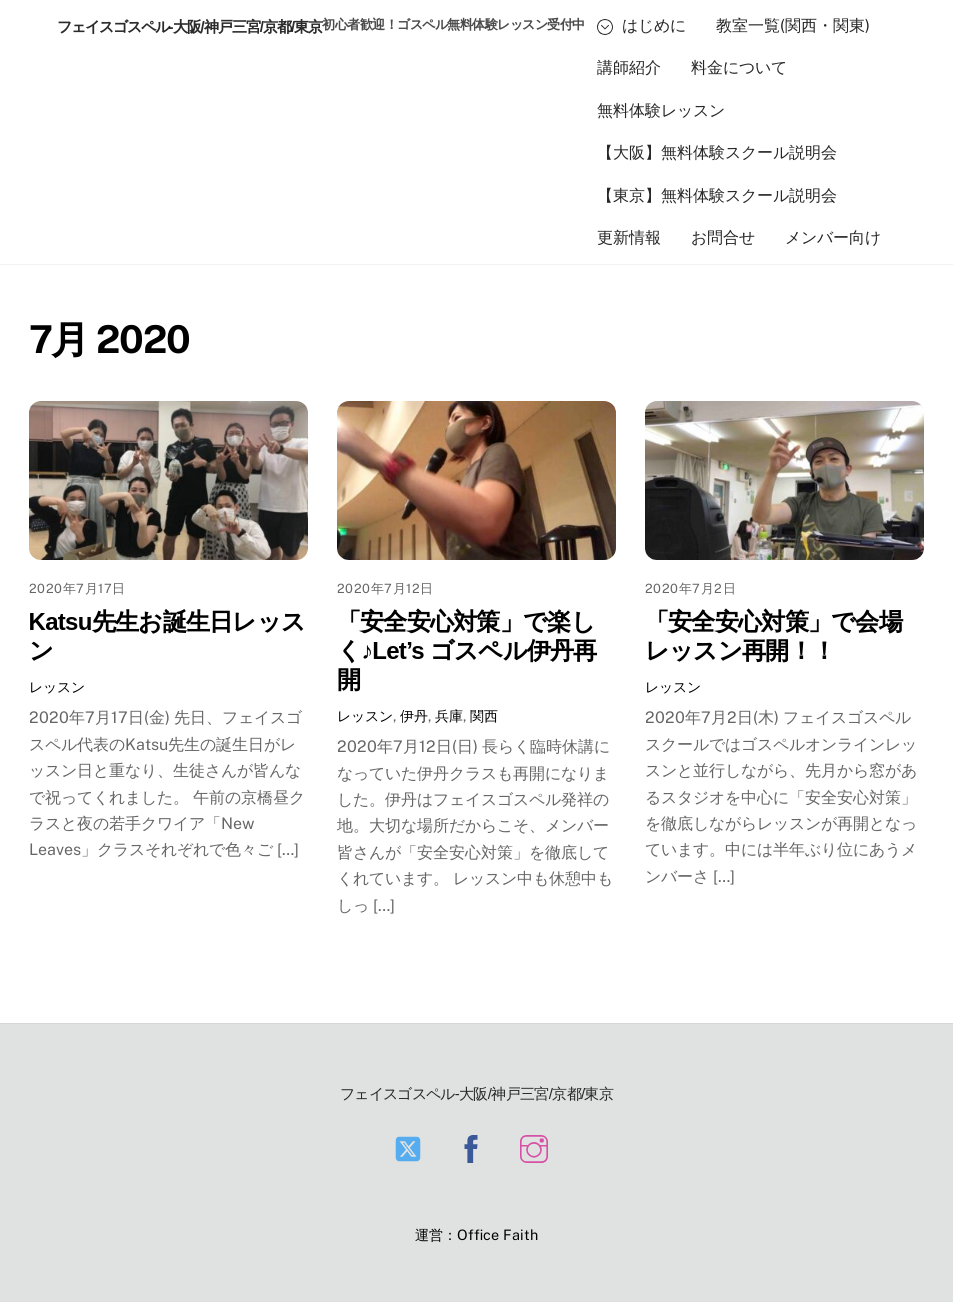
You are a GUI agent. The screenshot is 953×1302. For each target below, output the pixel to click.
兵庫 (449, 715)
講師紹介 (629, 67)
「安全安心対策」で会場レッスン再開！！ (773, 636)
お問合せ (723, 237)
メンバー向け (833, 237)
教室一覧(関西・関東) (793, 25)
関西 (484, 715)
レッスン (57, 686)
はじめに (641, 25)
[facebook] (474, 1147)
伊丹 (414, 715)
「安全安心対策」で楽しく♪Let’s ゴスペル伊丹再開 (467, 650)
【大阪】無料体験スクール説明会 (717, 152)
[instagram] (537, 1147)
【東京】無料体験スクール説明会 (717, 195)
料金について (739, 67)
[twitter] (411, 1147)
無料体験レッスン (661, 110)
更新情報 (629, 237)
